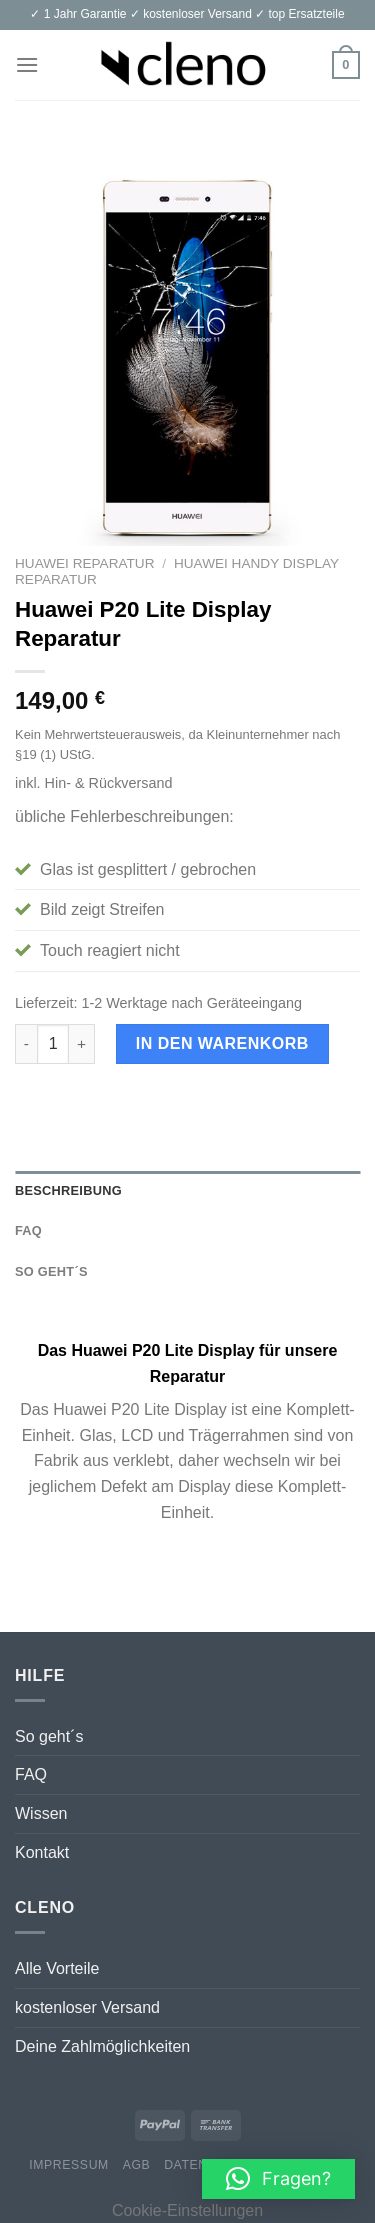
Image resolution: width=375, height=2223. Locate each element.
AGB (137, 2165)
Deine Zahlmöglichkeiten (102, 2046)
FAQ (31, 1774)
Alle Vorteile (57, 1968)
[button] (278, 2179)
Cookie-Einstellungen (187, 2210)
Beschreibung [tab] (68, 1190)
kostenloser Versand (87, 2007)
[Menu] (27, 64)
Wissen (41, 1813)
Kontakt (42, 1852)
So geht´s (49, 1736)
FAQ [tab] (28, 1230)
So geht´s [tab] (51, 1271)
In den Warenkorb (222, 1043)
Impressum (69, 2165)
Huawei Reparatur (84, 563)
